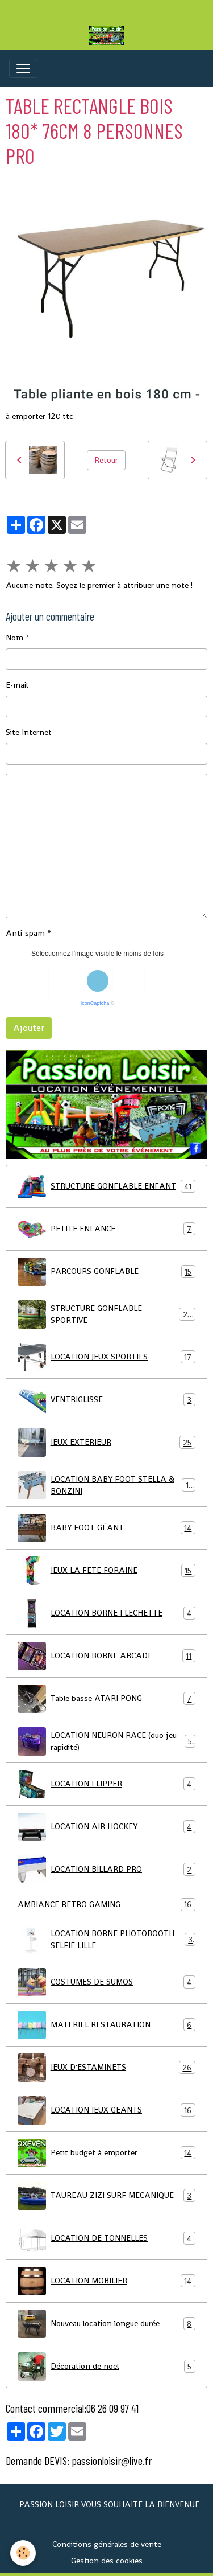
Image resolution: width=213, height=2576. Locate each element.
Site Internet (29, 732)
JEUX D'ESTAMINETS (106, 2067)
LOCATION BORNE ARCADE (106, 1656)
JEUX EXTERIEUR (106, 1442)
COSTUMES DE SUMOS (106, 1982)
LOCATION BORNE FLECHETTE (106, 1613)
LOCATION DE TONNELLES (106, 2238)
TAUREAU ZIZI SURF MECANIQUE (106, 2195)
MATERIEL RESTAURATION (106, 2025)
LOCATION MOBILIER (106, 2281)
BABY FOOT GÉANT (106, 1528)
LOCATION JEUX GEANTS (106, 2110)
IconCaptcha (95, 1003)
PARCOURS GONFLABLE (106, 1272)
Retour (106, 460)
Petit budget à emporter (106, 2153)
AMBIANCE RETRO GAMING (106, 1904)
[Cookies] (23, 2553)
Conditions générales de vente (106, 2544)
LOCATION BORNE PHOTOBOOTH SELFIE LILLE (106, 1939)
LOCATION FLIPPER (106, 1784)
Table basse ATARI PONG (106, 1699)
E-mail (17, 685)
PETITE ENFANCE (106, 1229)
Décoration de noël (106, 2366)
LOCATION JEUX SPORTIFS (106, 1357)
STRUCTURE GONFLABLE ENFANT (106, 1186)
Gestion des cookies (107, 2561)
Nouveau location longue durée (106, 2324)
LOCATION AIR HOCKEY (106, 1827)
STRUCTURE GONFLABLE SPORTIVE (106, 1314)
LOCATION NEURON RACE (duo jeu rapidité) (106, 1741)
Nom (14, 637)
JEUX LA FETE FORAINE (106, 1570)
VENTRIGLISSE (106, 1400)
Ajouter (28, 1028)
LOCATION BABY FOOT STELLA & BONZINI (106, 1485)
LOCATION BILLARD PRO (106, 1869)
